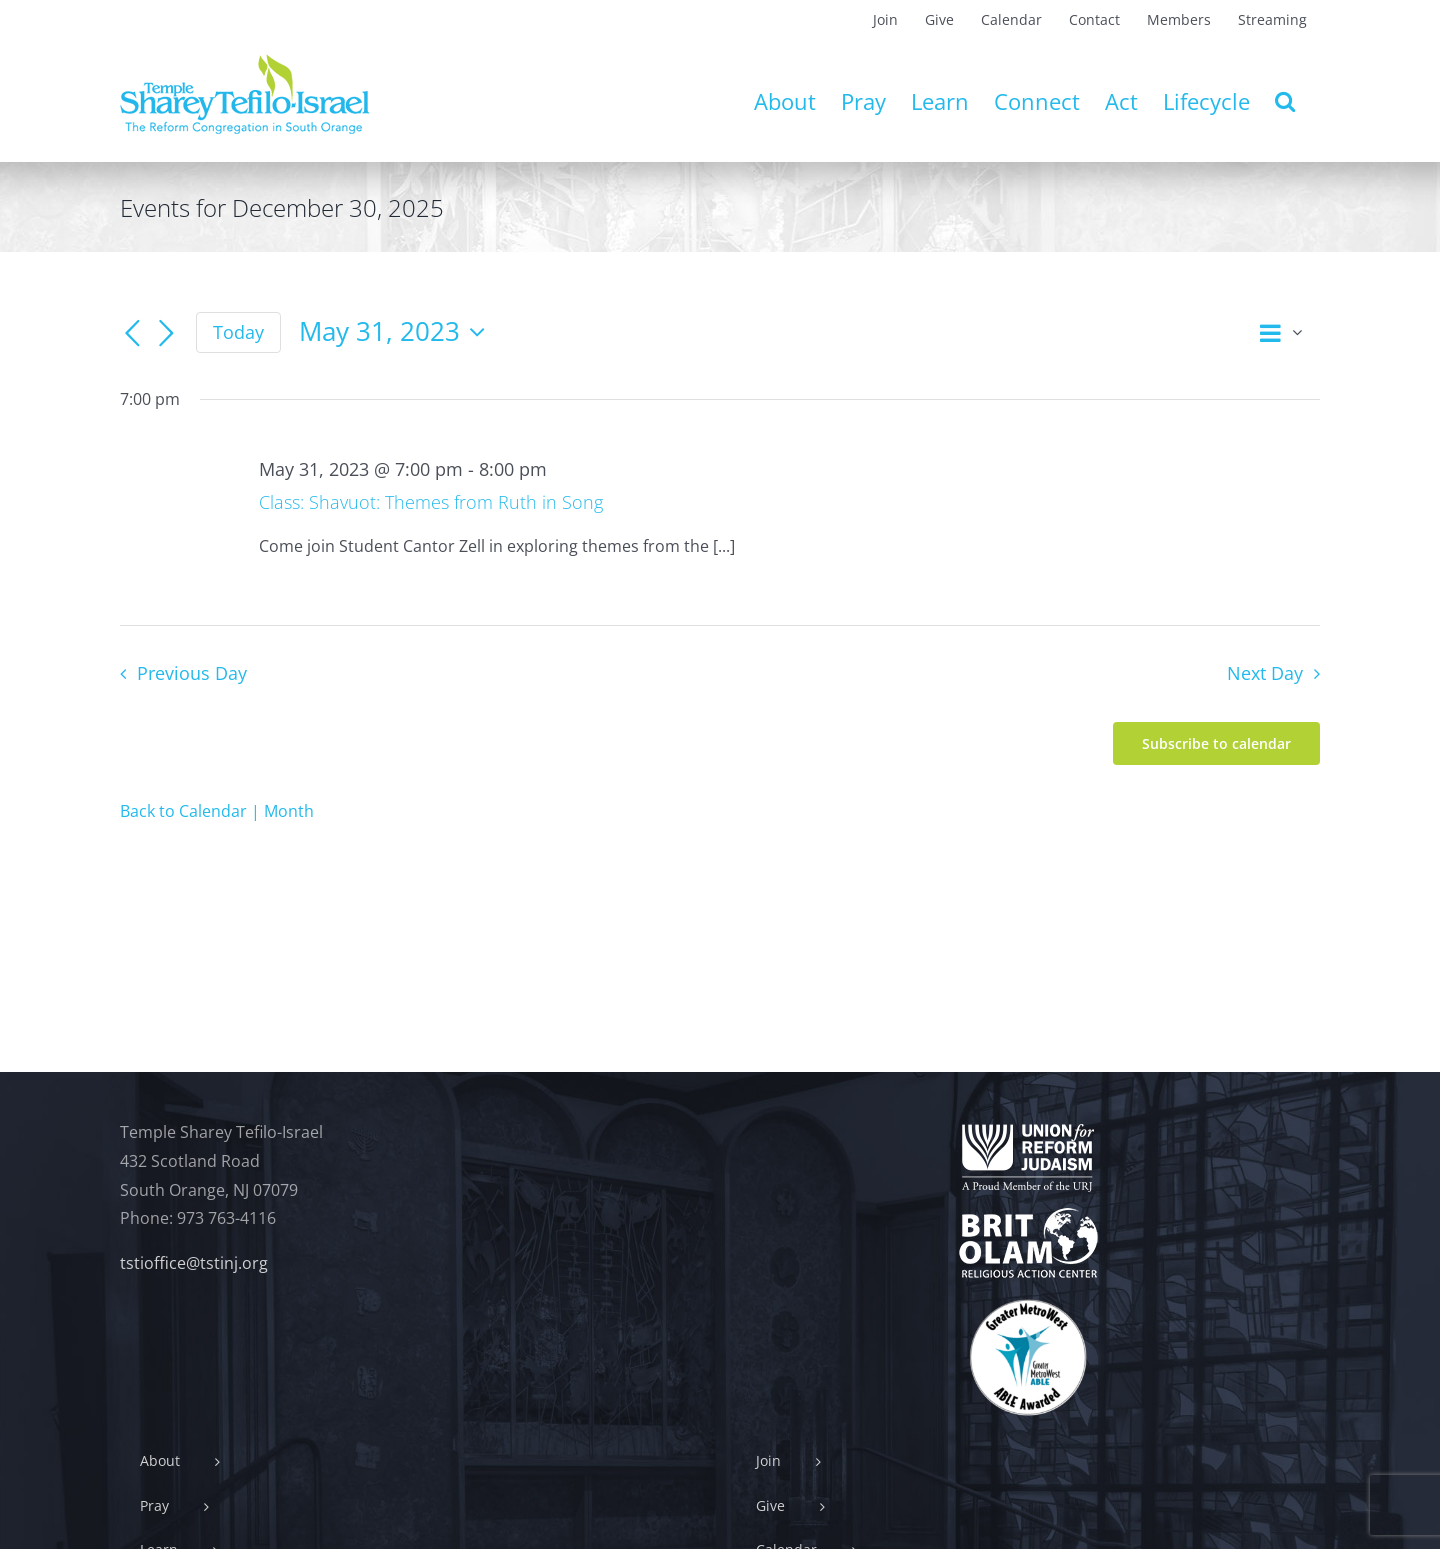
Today (238, 332)
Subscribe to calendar (1216, 743)
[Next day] (166, 334)
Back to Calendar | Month (217, 811)
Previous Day (192, 673)
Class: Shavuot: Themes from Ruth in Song (431, 502)
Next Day (1265, 673)
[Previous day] (132, 334)
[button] (1285, 101)
